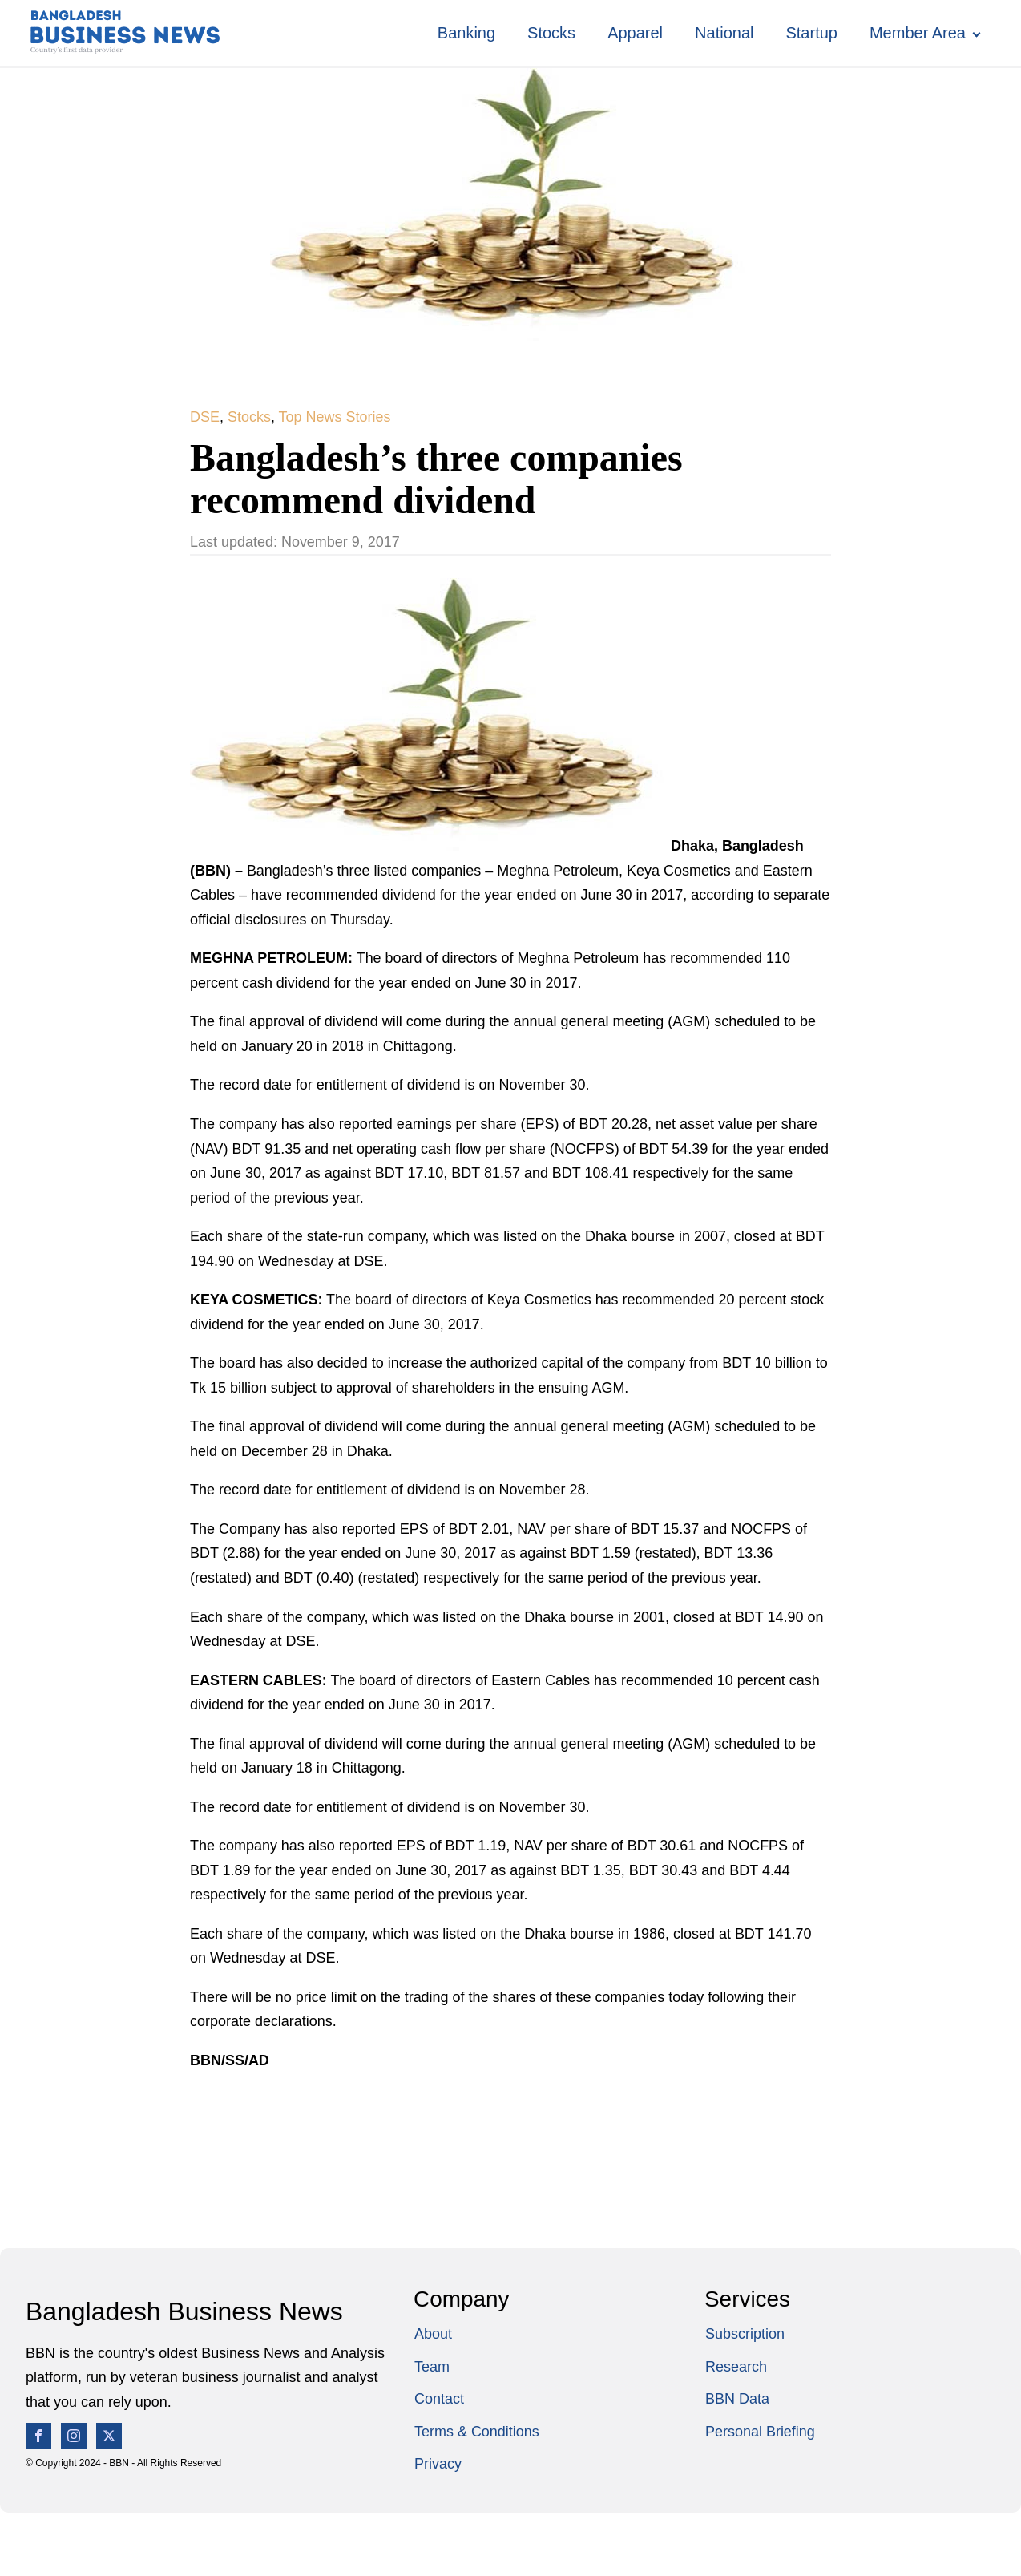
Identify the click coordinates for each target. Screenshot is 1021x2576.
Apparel (635, 33)
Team (432, 2367)
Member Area (918, 33)
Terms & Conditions (476, 2432)
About (433, 2334)
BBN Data (737, 2399)
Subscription (745, 2334)
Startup (811, 33)
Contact (439, 2399)
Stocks (551, 33)
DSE (205, 417)
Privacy (438, 2464)
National (724, 33)
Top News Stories (335, 417)
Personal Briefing (760, 2432)
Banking (466, 33)
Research (736, 2367)
